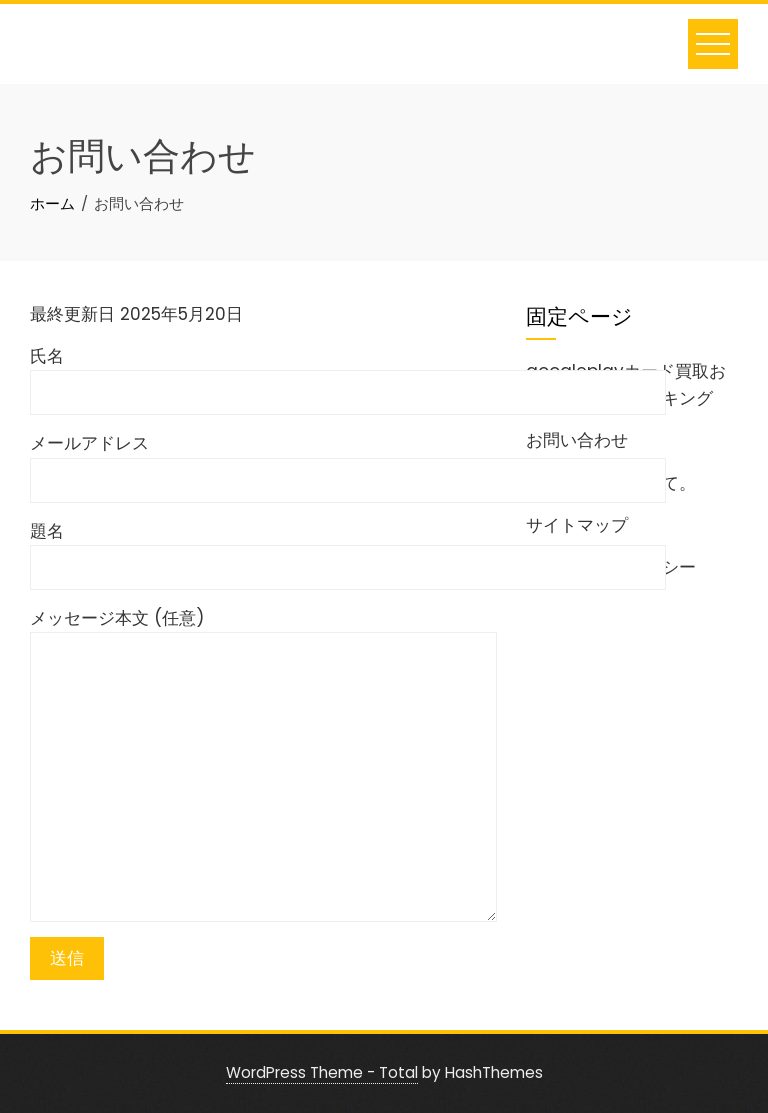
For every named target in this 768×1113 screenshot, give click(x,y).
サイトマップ (577, 525)
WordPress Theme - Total (322, 1072)
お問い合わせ (577, 440)
